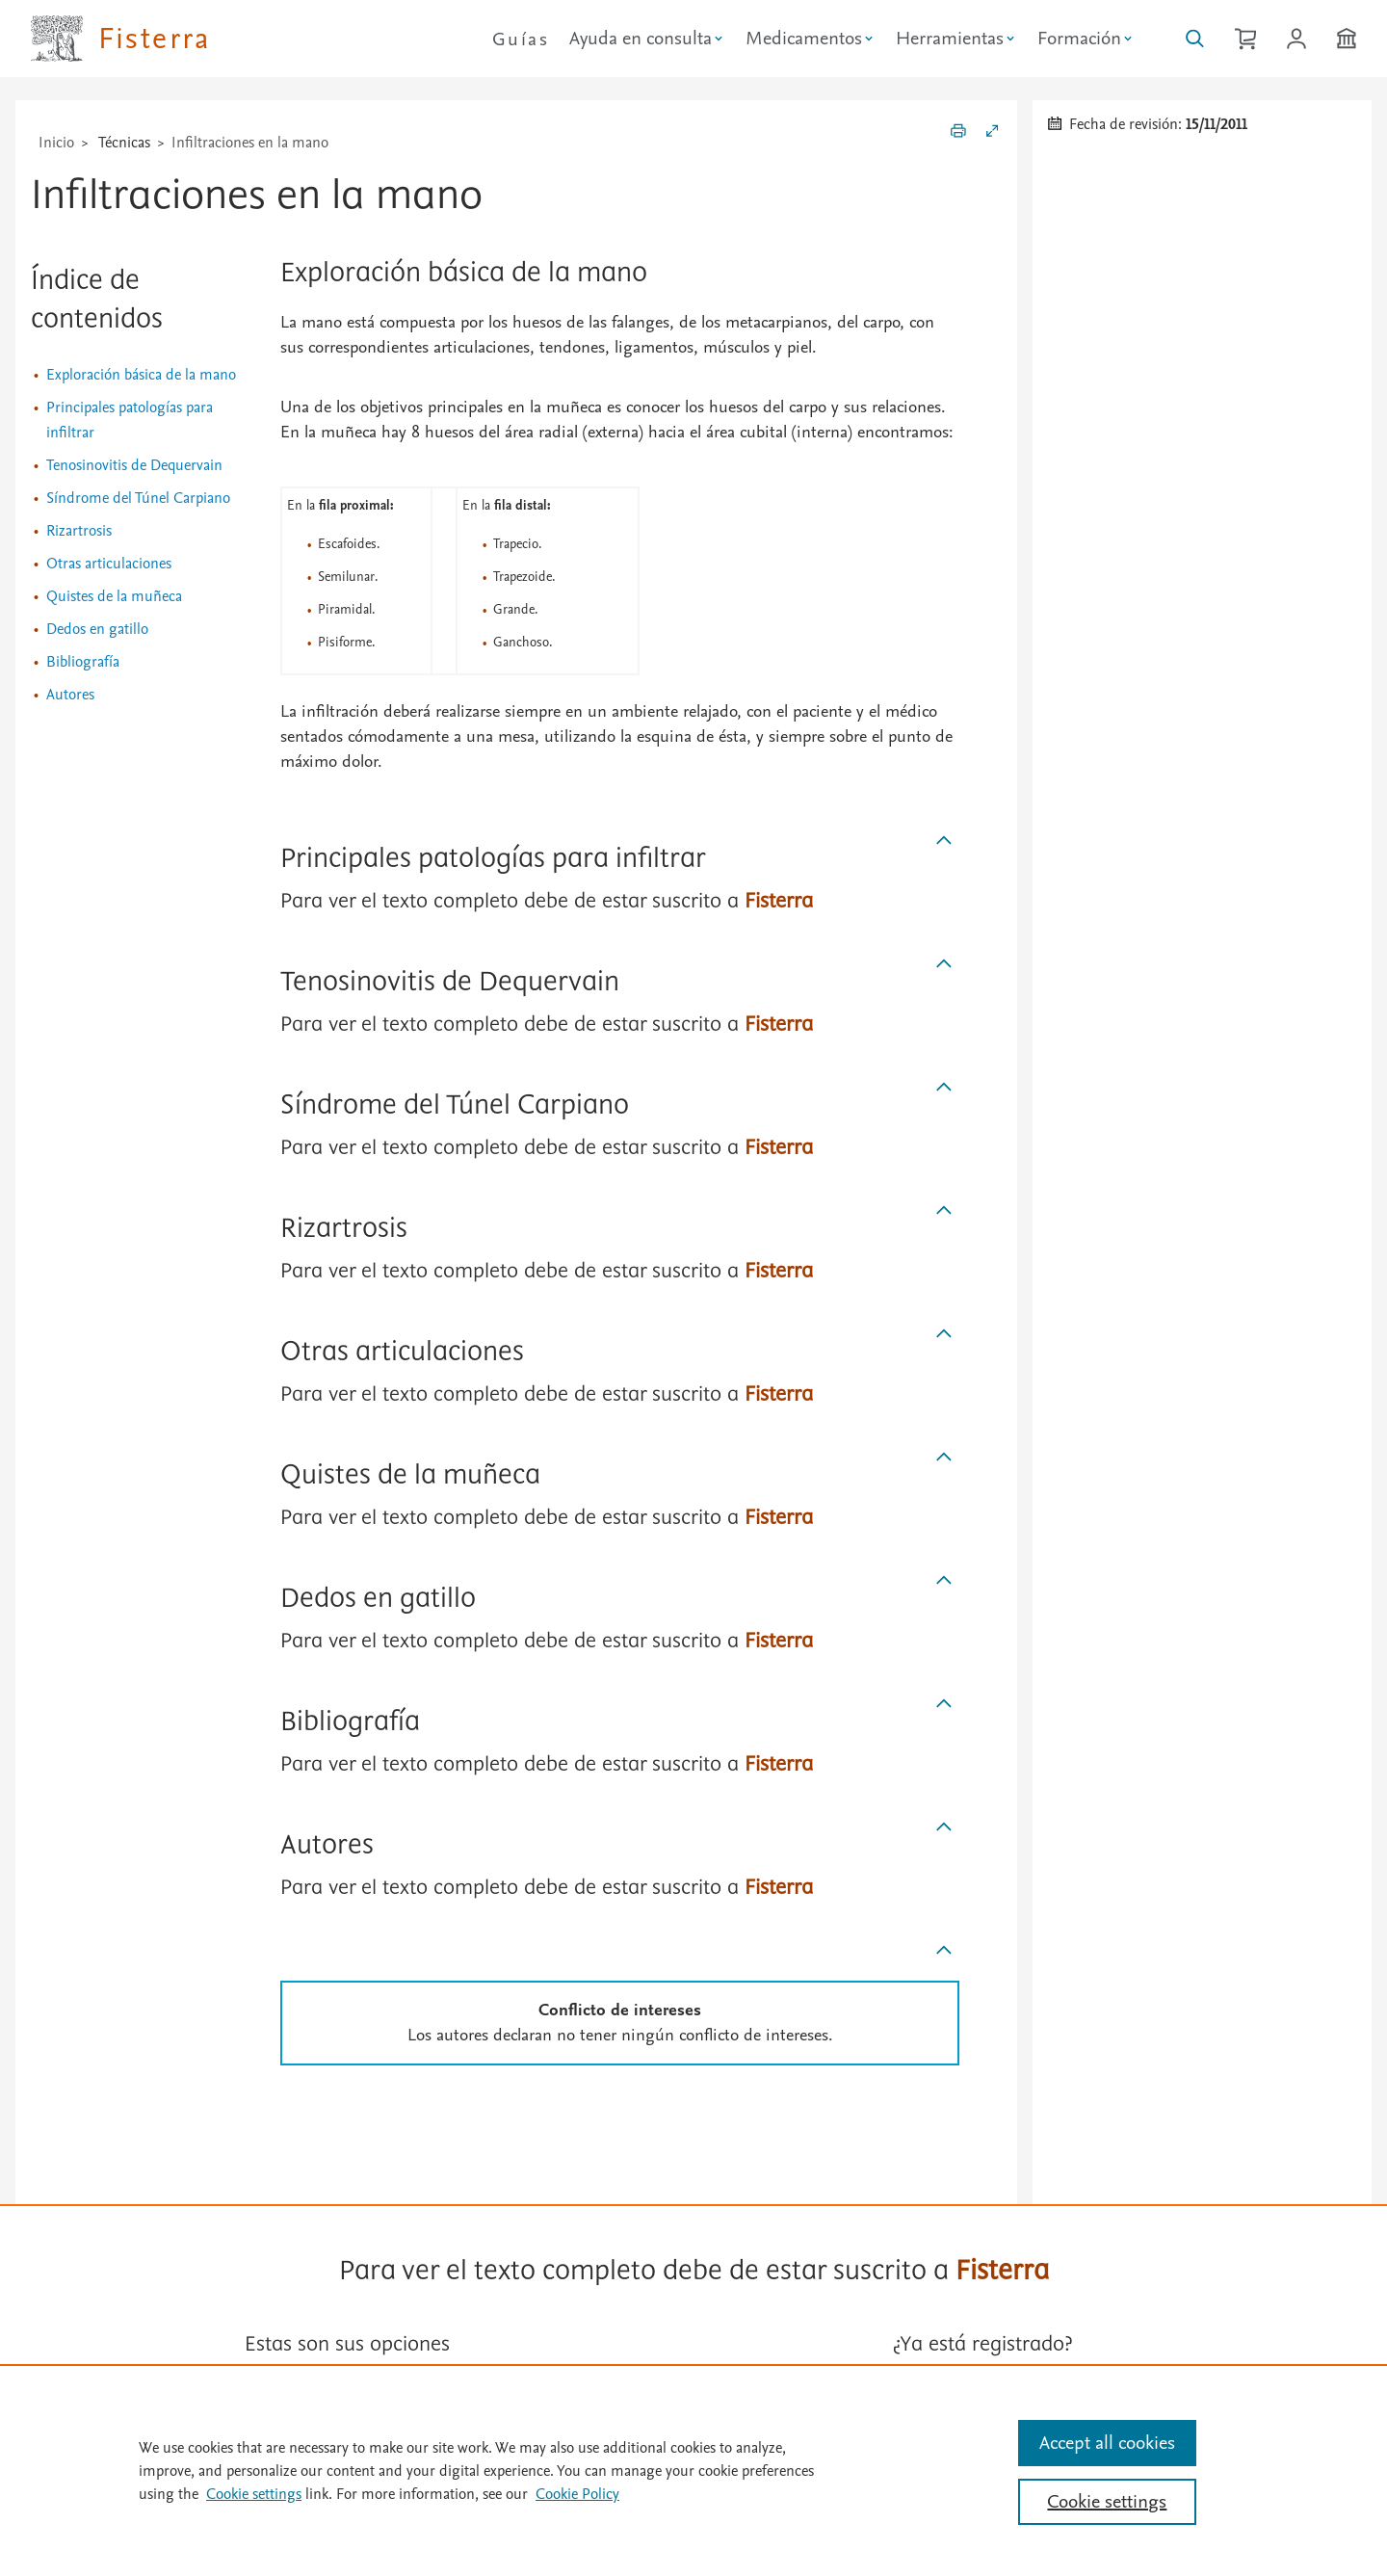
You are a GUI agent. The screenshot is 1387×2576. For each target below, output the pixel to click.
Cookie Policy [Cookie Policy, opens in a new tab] (577, 2494)
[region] (693, 2470)
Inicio (56, 142)
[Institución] (1346, 38)
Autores (70, 694)
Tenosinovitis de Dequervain (134, 465)
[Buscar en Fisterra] (1195, 38)
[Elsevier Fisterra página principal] (121, 38)
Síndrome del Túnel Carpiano (138, 498)
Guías (520, 39)
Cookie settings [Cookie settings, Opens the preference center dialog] (1106, 2501)
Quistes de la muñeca (114, 596)
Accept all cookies (1107, 2443)
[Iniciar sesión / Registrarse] (1296, 38)
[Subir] (944, 841)
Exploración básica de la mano (141, 374)
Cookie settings (253, 2494)
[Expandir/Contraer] (992, 134)
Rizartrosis (79, 530)
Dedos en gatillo (97, 629)
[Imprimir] (958, 134)
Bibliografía (82, 661)
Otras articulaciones (108, 563)
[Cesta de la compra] (1245, 38)
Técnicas (124, 142)
